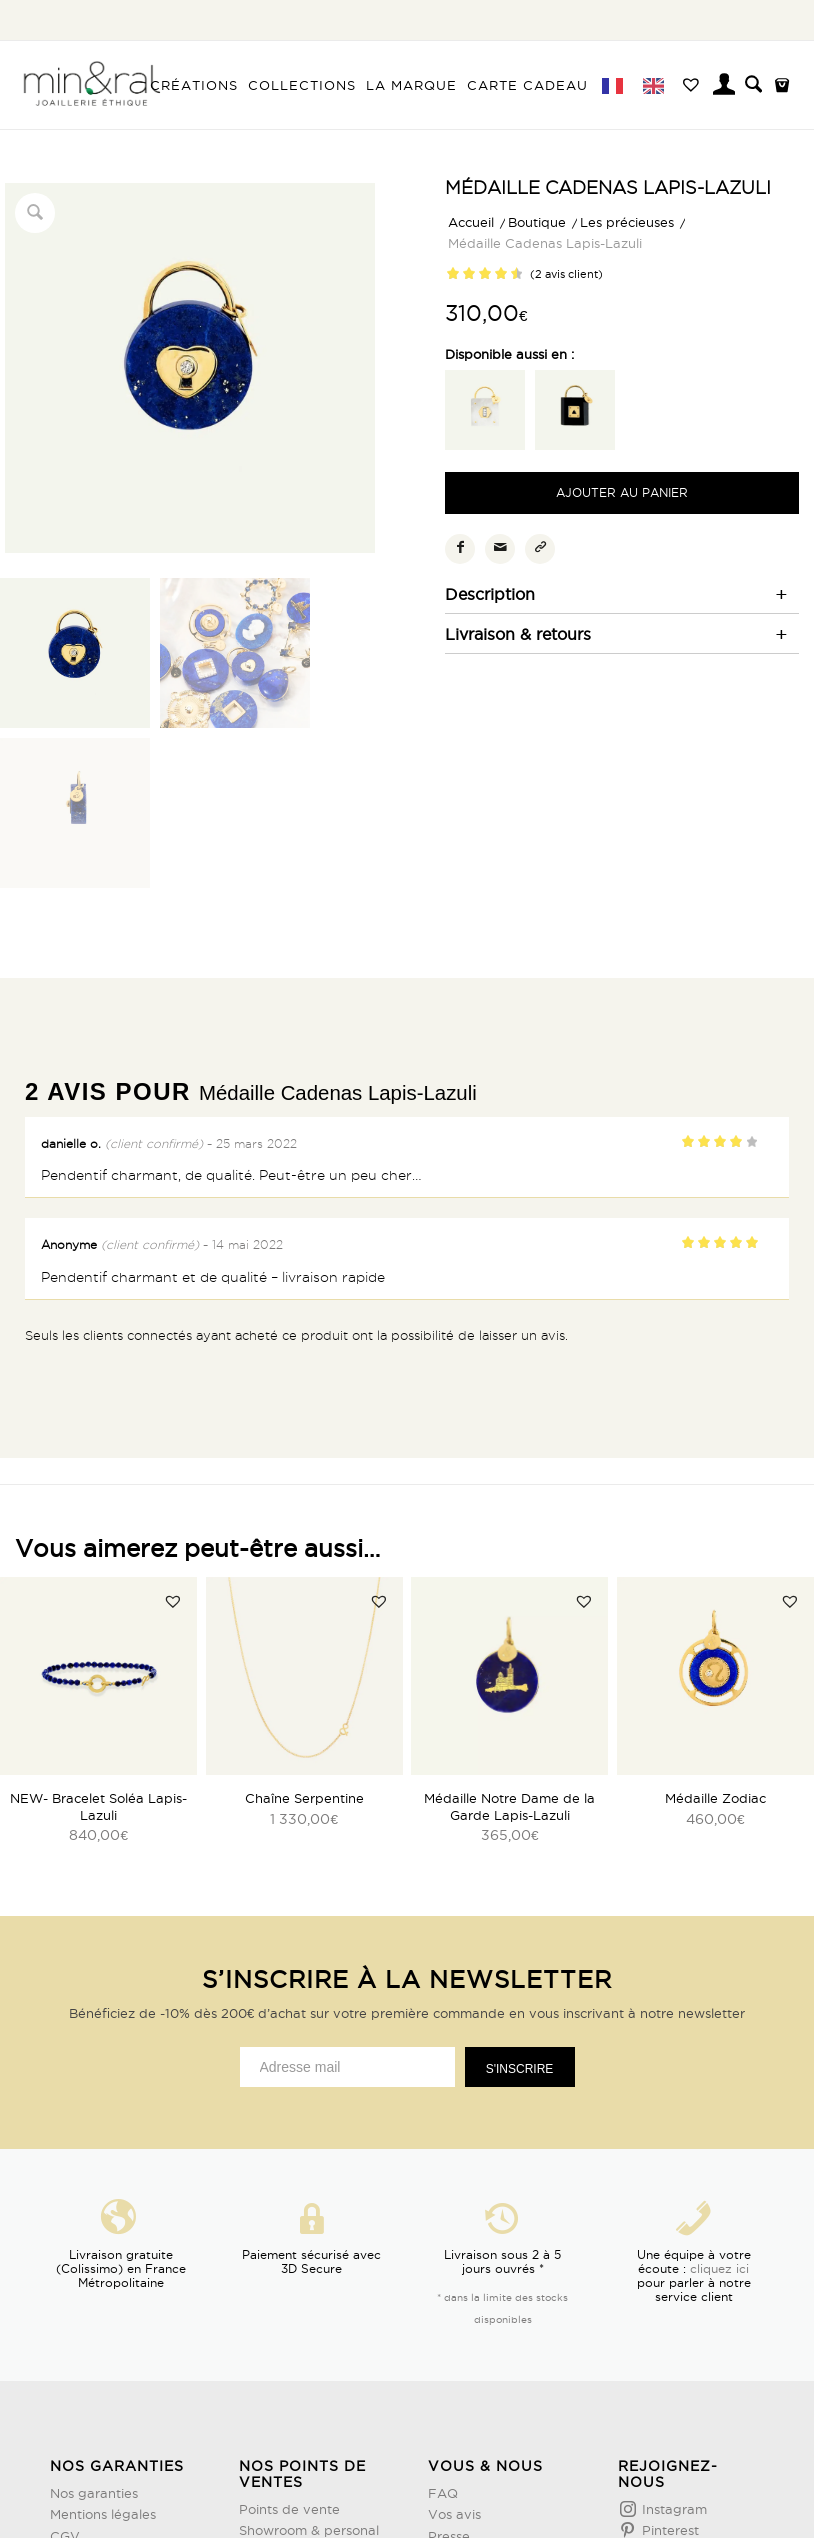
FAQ (443, 2493)
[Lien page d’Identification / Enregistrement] (724, 87)
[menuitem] (194, 85)
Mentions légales (103, 2514)
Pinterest (668, 2530)
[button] (173, 1601)
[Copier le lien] (540, 549)
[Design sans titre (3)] (91, 85)
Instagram (672, 2509)
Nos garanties (94, 2493)
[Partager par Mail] (500, 549)
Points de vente (289, 2509)
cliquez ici (719, 2268)
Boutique (537, 222)
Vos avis (454, 2514)
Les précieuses (627, 222)
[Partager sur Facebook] (460, 549)
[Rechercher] (753, 85)
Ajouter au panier (622, 492)
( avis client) (566, 274)
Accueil (471, 222)
